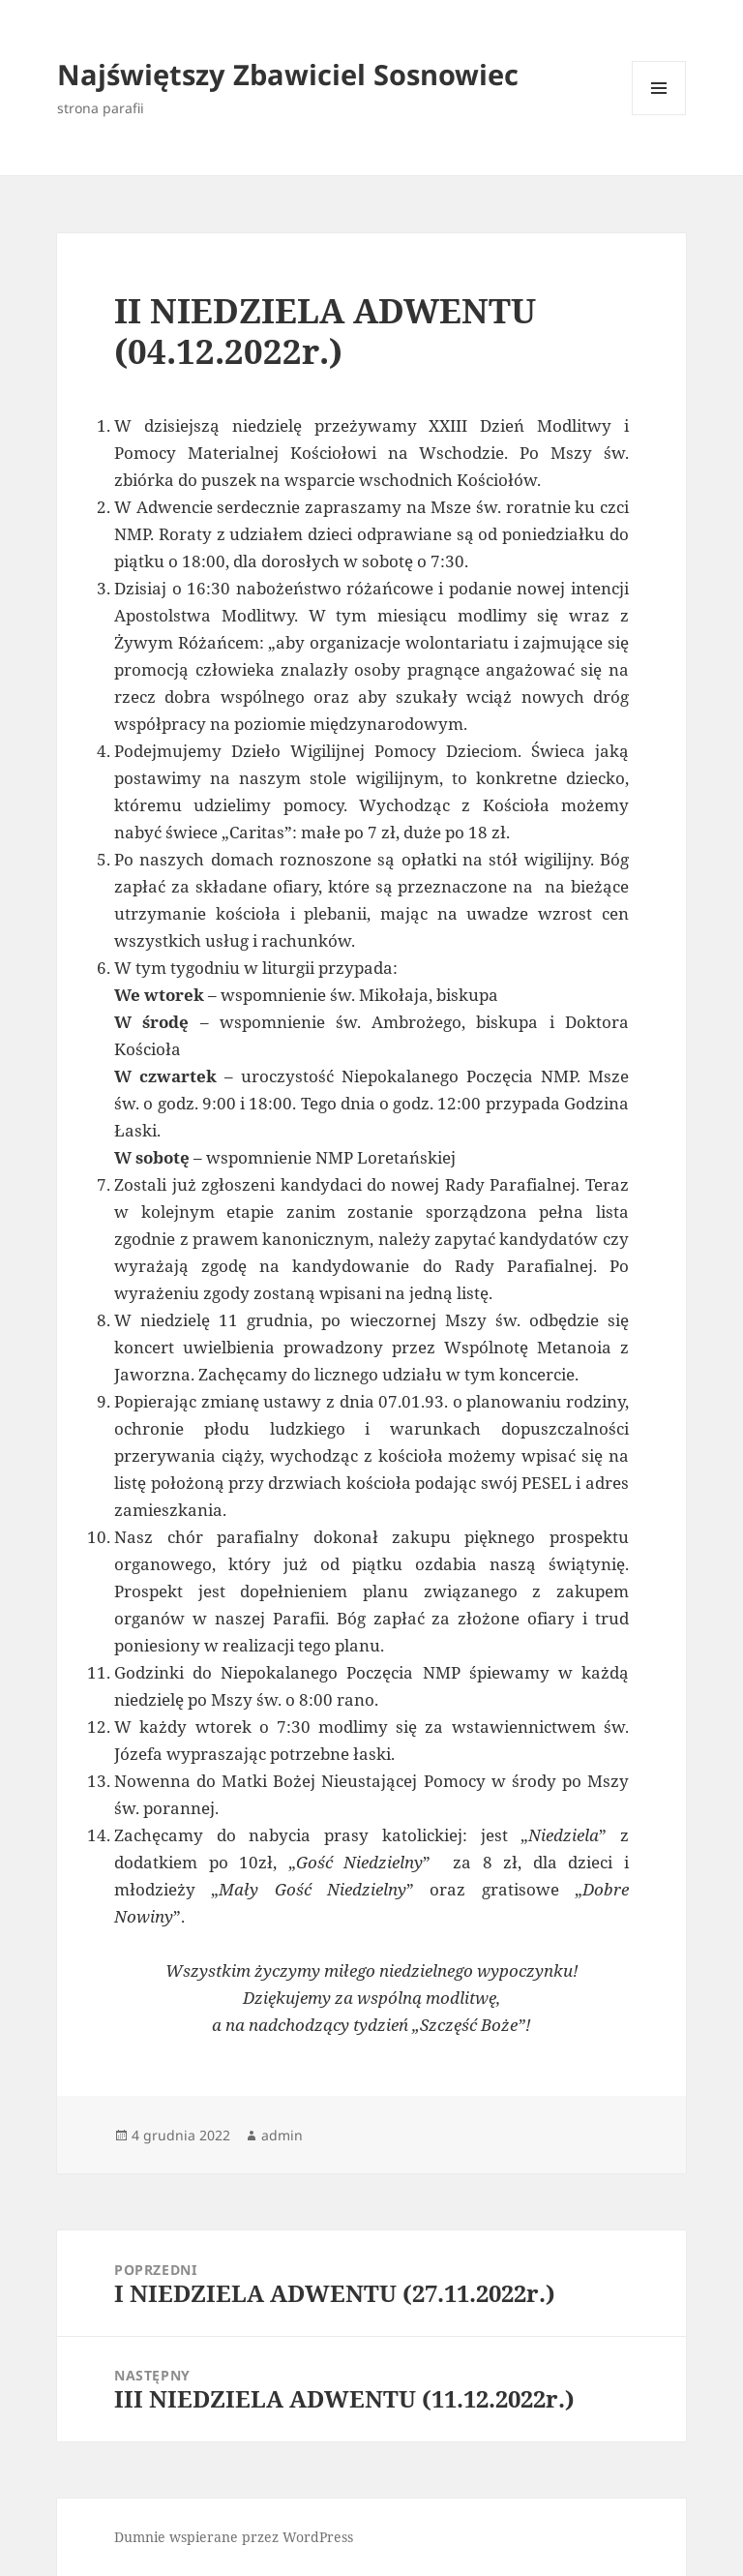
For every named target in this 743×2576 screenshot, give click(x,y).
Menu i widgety (659, 114)
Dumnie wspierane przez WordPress (233, 2537)
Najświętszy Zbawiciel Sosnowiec (288, 74)
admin (282, 2135)
